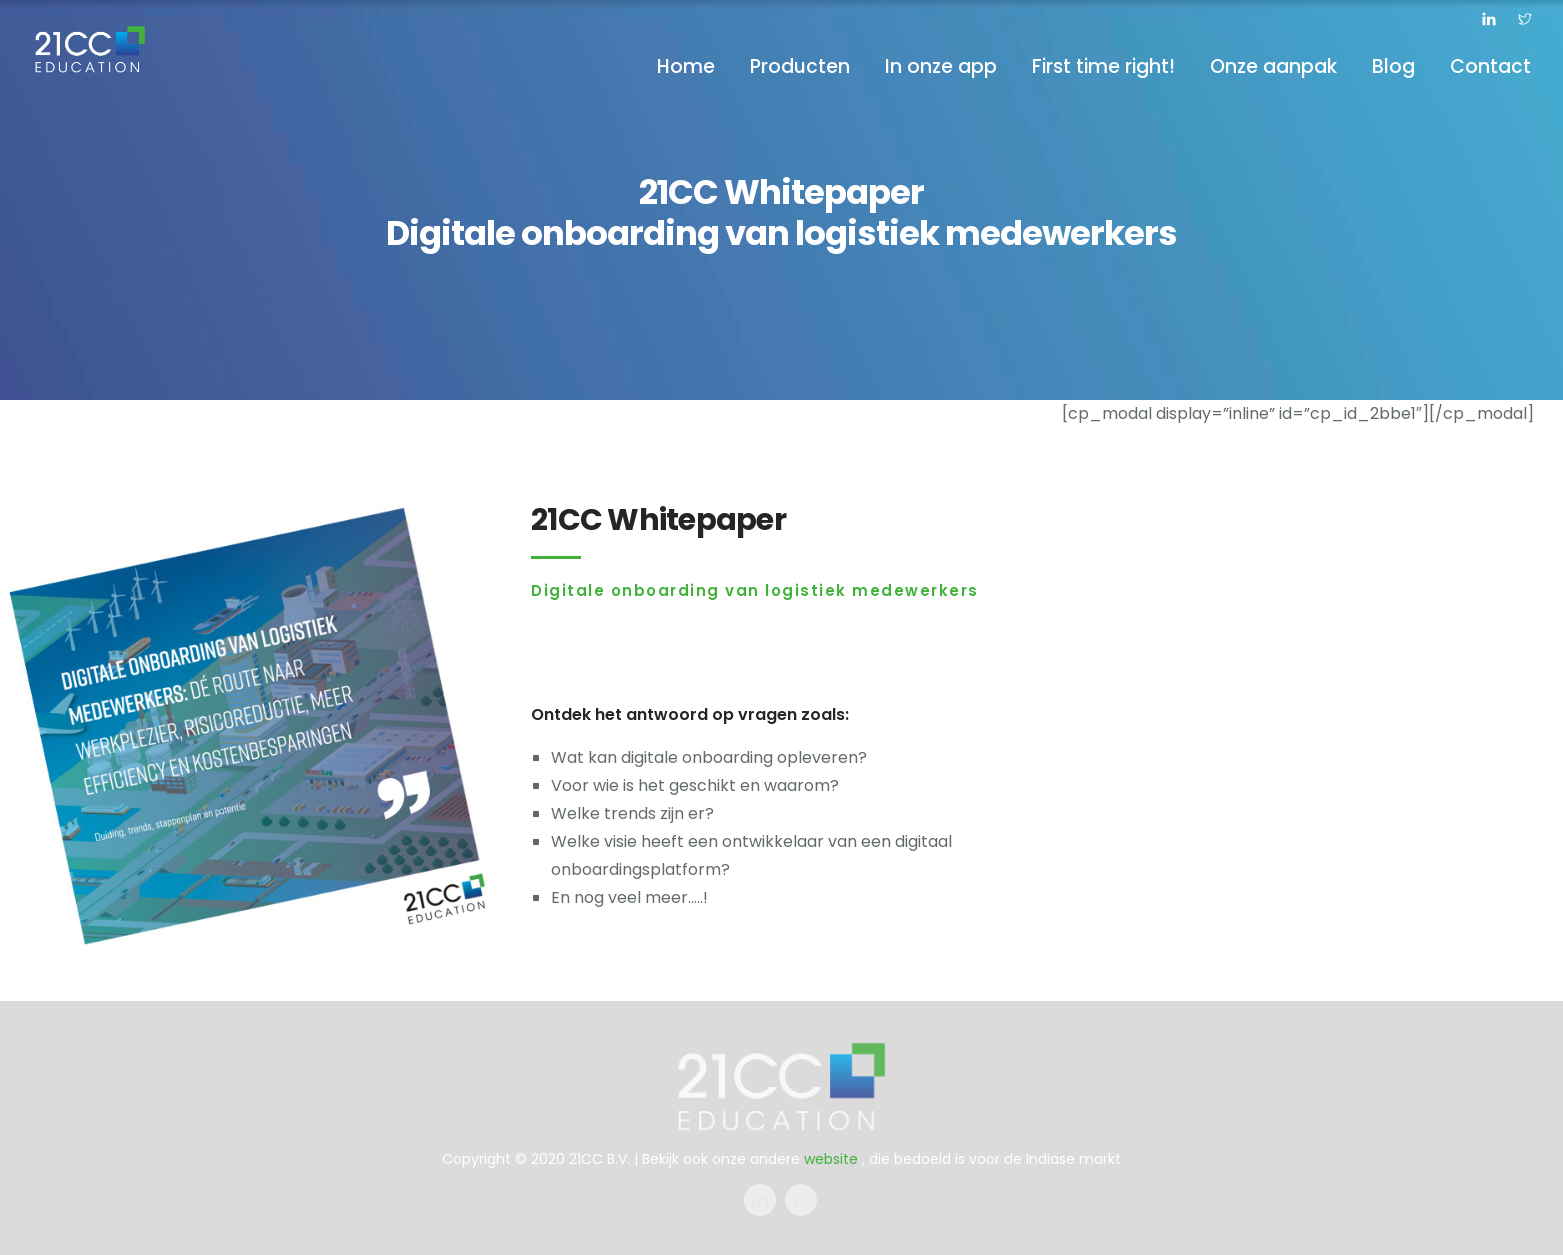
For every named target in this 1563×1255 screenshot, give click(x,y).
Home (686, 66)
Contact (1490, 66)
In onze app (941, 66)
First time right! (1103, 66)
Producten (800, 66)
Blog (1393, 66)
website (831, 1159)
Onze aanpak (1273, 66)
